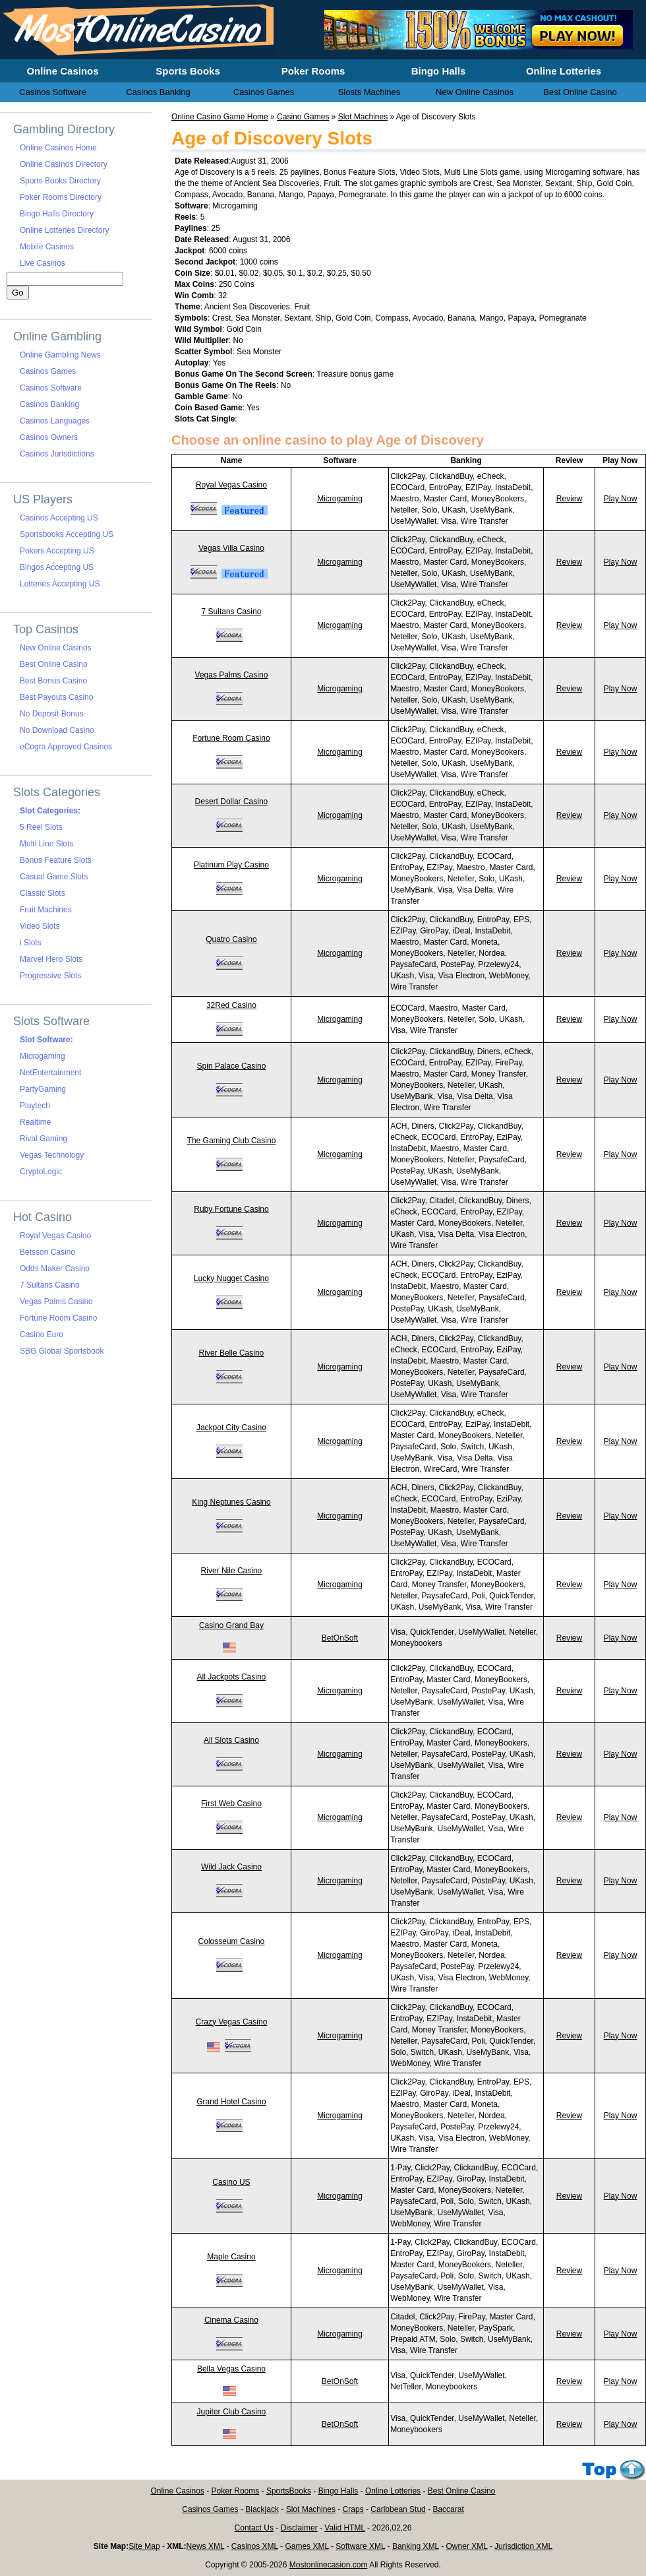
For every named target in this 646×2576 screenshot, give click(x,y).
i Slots (31, 942)
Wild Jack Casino (231, 1866)
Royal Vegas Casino (231, 484)
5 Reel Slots (41, 827)
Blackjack (262, 2509)
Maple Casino (231, 2256)
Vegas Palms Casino (231, 674)
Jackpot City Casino (231, 1427)
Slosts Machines (369, 92)
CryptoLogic (41, 1171)
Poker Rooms (236, 2491)
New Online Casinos (56, 647)
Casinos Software (51, 388)
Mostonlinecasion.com (328, 2564)
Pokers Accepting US (57, 550)
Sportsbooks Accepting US (66, 534)
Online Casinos (177, 2491)
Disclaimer (299, 2527)
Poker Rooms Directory (61, 197)
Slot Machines (363, 116)
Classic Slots (42, 893)
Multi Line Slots (46, 843)
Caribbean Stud (397, 2509)
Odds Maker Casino (55, 1268)
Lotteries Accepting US (60, 583)
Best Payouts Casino (56, 697)
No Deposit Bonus (52, 713)
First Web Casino (231, 1803)
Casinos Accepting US (59, 517)
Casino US (231, 2182)
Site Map (144, 2546)
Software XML (360, 2546)
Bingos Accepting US (57, 567)
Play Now (620, 498)
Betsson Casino (47, 1252)
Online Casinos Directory (63, 164)
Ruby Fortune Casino (231, 1209)
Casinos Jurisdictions (57, 453)
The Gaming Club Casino (231, 1140)
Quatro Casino (231, 939)
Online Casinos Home (58, 147)
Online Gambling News (60, 355)
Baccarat (447, 2509)
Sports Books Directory (60, 180)
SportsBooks (288, 2491)
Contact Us (254, 2527)
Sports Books (188, 71)
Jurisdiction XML (523, 2546)
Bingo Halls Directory (57, 213)
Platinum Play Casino (231, 864)
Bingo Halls (338, 2491)
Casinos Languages (55, 420)
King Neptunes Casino (231, 1502)
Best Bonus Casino (53, 680)
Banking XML (415, 2546)
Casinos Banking (49, 404)
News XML (206, 2546)
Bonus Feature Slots (56, 860)
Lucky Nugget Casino (231, 1278)
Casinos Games (48, 371)
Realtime (35, 1122)
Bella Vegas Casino (231, 2368)
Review (569, 498)
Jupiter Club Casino (231, 2411)
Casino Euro (41, 1334)
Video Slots (40, 926)
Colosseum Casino (231, 1941)
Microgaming (340, 498)
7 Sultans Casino (232, 611)
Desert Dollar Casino (231, 801)
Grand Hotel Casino (231, 2101)
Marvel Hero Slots (51, 959)
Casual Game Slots (54, 876)
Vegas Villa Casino (231, 548)
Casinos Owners (49, 437)
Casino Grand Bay (231, 1625)
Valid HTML (344, 2527)
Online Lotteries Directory (64, 230)
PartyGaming (43, 1089)
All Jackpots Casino (231, 1676)
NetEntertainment (50, 1072)
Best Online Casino (54, 664)
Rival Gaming (43, 1138)
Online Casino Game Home (219, 116)
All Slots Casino (231, 1740)
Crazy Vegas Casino (232, 2021)
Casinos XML (254, 2546)
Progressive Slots (50, 975)
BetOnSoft (340, 1638)
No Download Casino (57, 730)
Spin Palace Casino (231, 1066)
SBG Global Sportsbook (61, 1351)
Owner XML (467, 2546)
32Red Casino (231, 1005)
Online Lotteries (393, 2491)
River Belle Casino (231, 1353)
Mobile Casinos (47, 246)
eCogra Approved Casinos (66, 746)
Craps (353, 2509)
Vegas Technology (52, 1155)
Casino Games (303, 116)
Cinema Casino (231, 2320)
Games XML (306, 2546)
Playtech (35, 1105)
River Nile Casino (231, 1570)
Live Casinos (42, 263)
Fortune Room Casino (231, 738)
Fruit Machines (46, 909)
